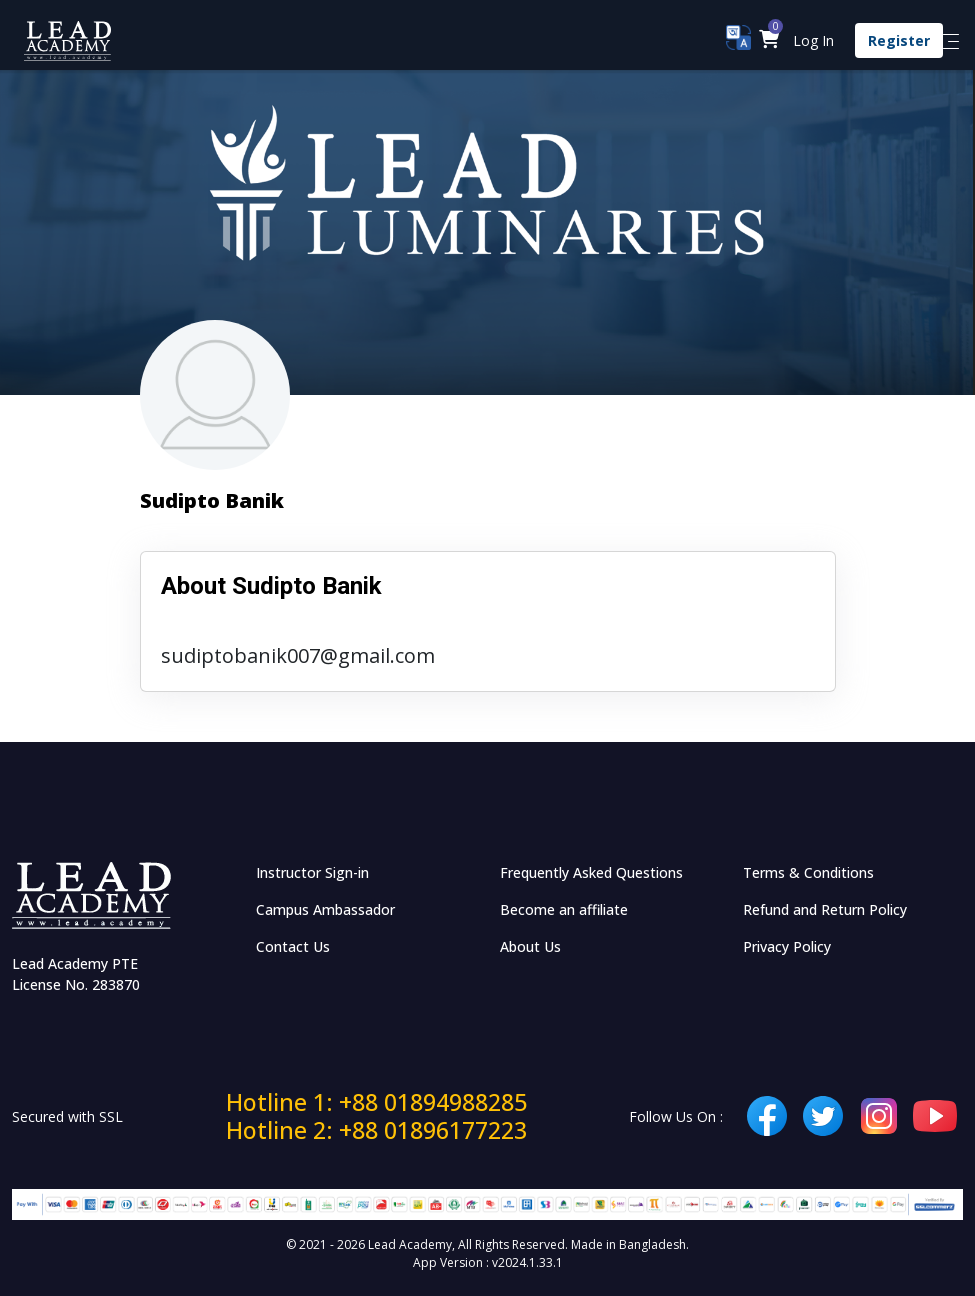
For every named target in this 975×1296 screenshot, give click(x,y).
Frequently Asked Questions (591, 872)
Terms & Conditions (808, 872)
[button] (769, 40)
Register (899, 40)
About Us (530, 946)
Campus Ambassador (325, 909)
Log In (813, 40)
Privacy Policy (787, 946)
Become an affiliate (564, 909)
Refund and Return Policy (825, 909)
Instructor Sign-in (312, 872)
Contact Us (293, 946)
